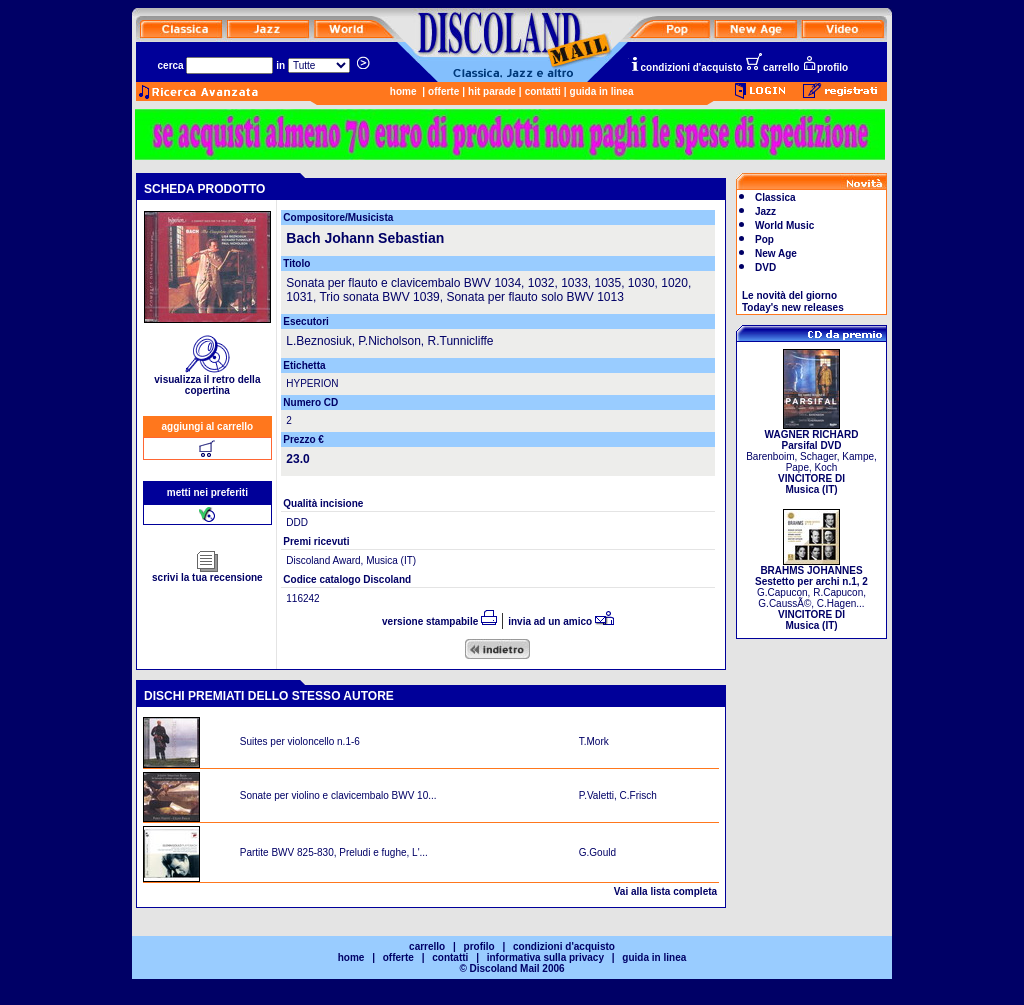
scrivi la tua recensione (207, 573)
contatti (543, 91)
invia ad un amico (561, 621)
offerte (443, 91)
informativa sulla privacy (545, 957)
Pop (764, 239)
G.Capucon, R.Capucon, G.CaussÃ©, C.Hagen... (811, 593)
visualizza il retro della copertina (207, 380)
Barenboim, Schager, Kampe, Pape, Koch (811, 457)
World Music (784, 225)
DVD (765, 267)
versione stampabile (439, 621)
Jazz (765, 211)
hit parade (492, 91)
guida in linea (602, 91)
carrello (772, 67)
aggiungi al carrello (208, 426)
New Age (776, 253)
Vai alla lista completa (665, 891)
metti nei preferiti (207, 492)
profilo (825, 67)
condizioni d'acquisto (686, 67)
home (403, 91)
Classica (775, 197)
